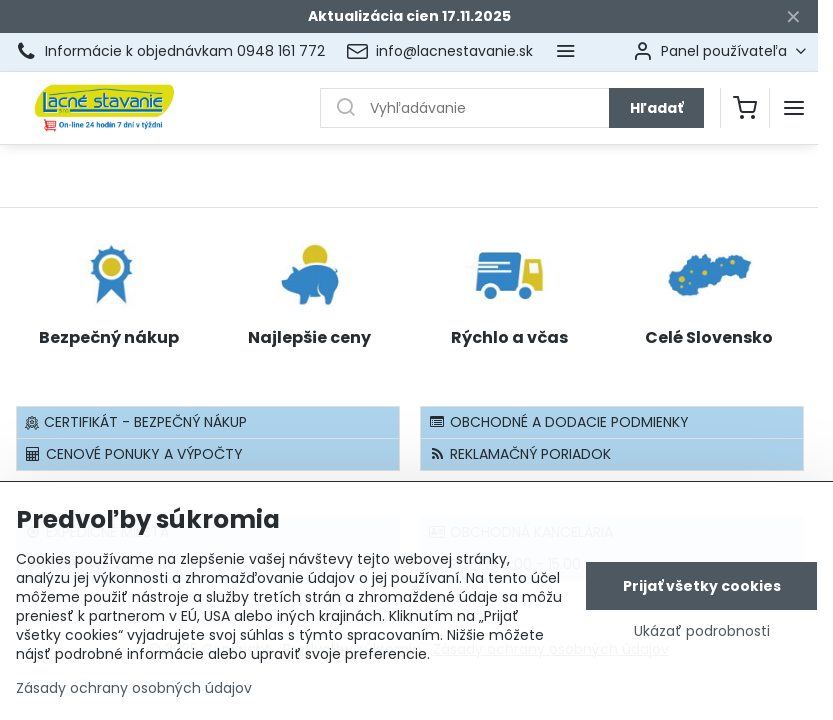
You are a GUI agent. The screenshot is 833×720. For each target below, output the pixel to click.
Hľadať (656, 108)
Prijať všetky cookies (702, 594)
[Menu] (794, 108)
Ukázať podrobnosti (702, 639)
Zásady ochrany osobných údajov (134, 696)
